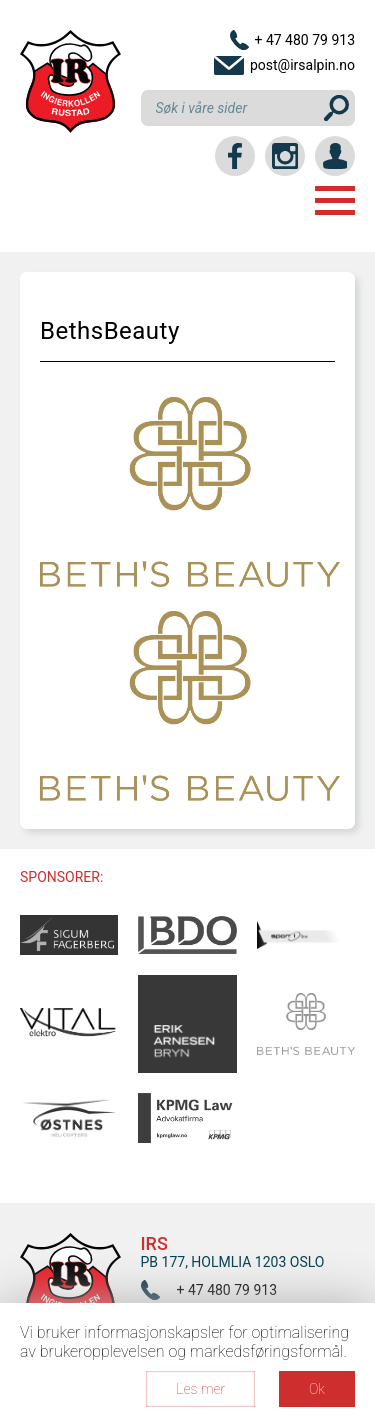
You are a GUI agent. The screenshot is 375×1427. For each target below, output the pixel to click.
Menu (335, 200)
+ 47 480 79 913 (304, 40)
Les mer (200, 1389)
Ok (317, 1389)
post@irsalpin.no (302, 65)
